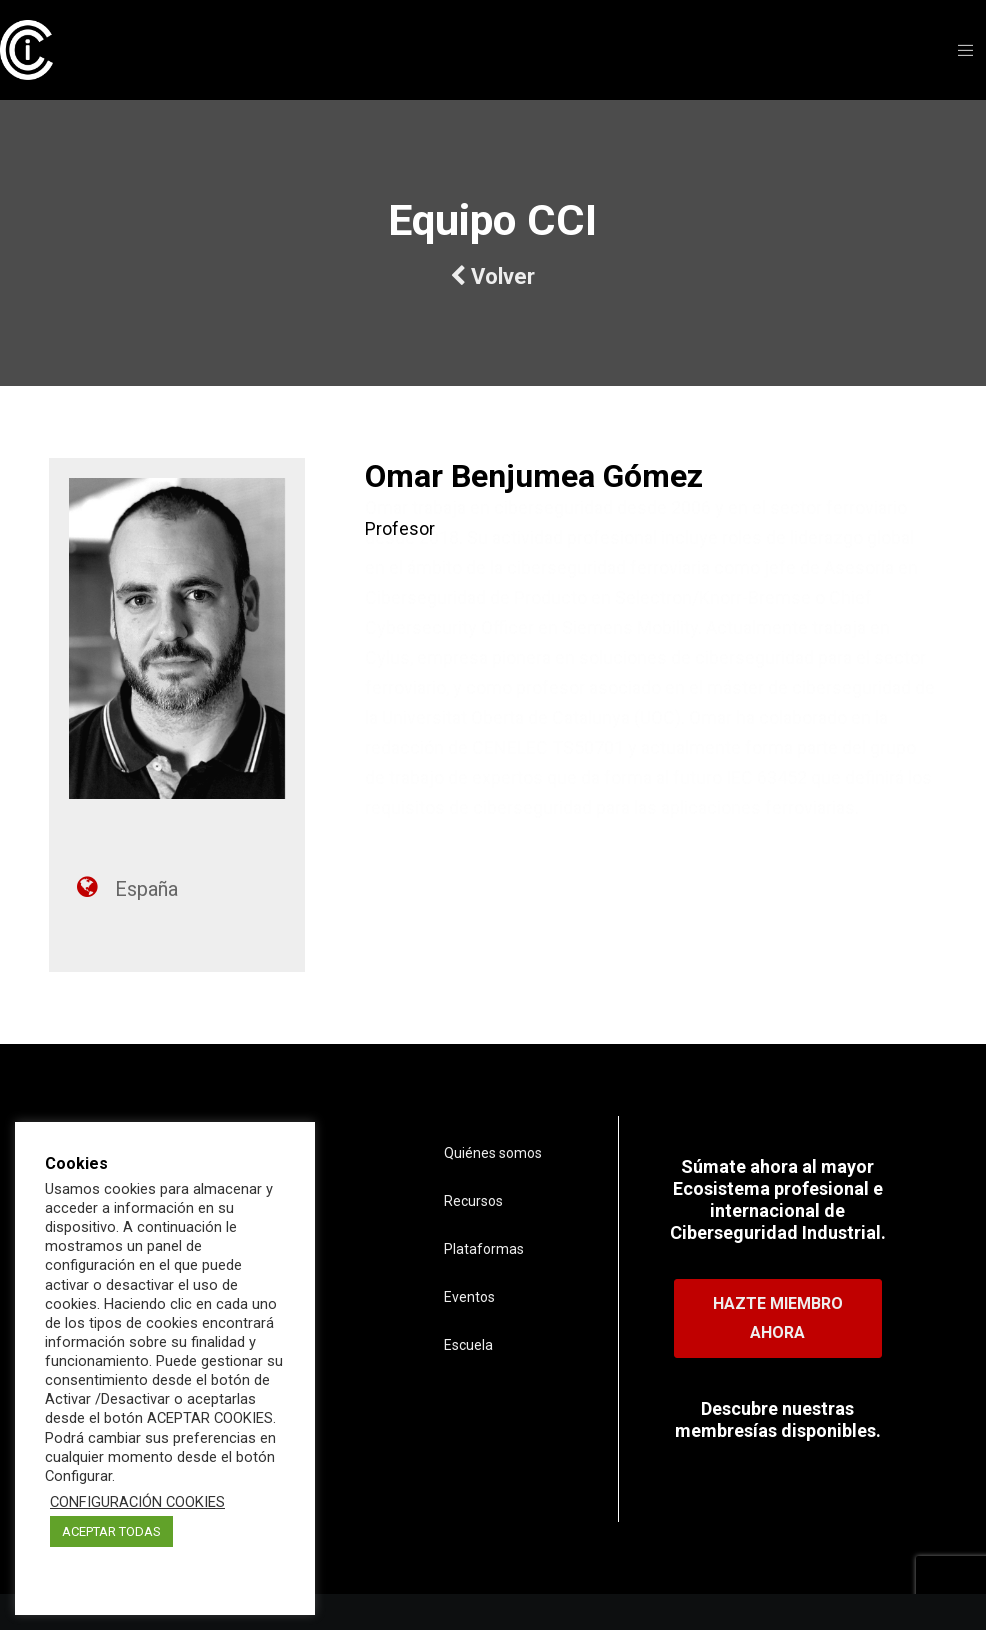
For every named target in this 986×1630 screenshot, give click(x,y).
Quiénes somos (493, 1153)
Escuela (468, 1345)
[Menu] (959, 50)
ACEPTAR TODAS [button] (111, 1531)
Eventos (469, 1297)
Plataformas (484, 1249)
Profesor (400, 528)
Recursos (473, 1201)
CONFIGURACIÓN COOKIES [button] (137, 1502)
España (146, 889)
